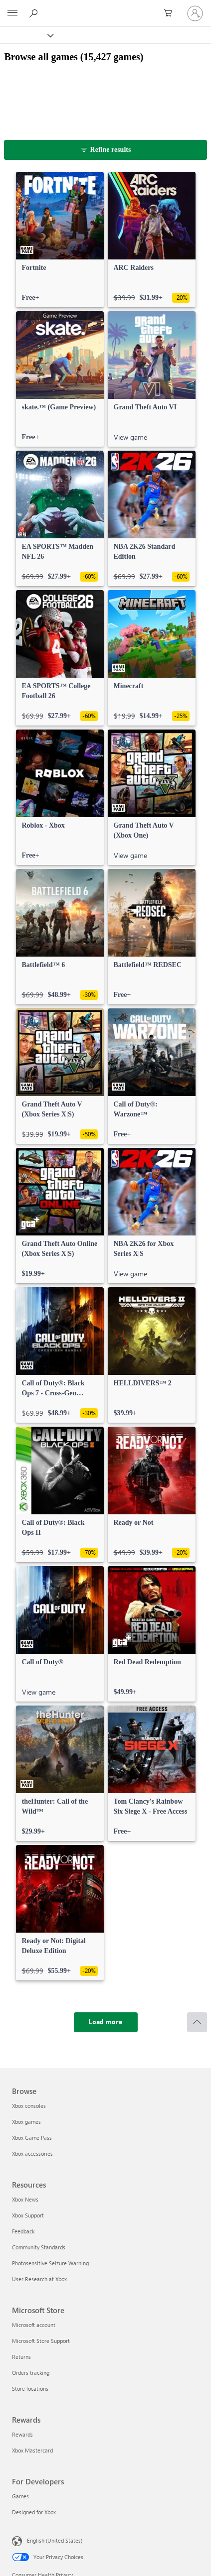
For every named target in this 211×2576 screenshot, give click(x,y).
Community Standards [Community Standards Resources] (38, 2247)
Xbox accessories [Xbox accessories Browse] (32, 2153)
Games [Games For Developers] (20, 2496)
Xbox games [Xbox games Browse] (26, 2121)
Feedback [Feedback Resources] (23, 2231)
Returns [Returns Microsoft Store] (21, 2356)
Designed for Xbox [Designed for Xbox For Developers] (34, 2512)
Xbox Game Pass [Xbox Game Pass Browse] (32, 2137)
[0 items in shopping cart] (171, 13)
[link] (60, 239)
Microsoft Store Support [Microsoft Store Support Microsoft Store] (41, 2340)
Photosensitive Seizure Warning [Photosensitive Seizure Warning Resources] (50, 2263)
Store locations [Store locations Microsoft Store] (30, 2388)
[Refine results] (105, 150)
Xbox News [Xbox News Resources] (25, 2199)
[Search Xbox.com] (34, 13)
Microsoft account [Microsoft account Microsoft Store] (33, 2325)
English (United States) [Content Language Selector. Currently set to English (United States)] (54, 2540)
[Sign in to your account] (195, 13)
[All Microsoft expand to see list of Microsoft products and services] (12, 13)
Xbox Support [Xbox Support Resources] (28, 2215)
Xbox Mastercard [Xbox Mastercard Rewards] (32, 2450)
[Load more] (106, 2022)
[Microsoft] (105, 7)
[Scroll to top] (197, 2022)
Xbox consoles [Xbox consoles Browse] (29, 2105)
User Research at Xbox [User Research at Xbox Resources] (39, 2279)
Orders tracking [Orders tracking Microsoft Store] (30, 2372)
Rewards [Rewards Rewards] (22, 2434)
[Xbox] (26, 35)
